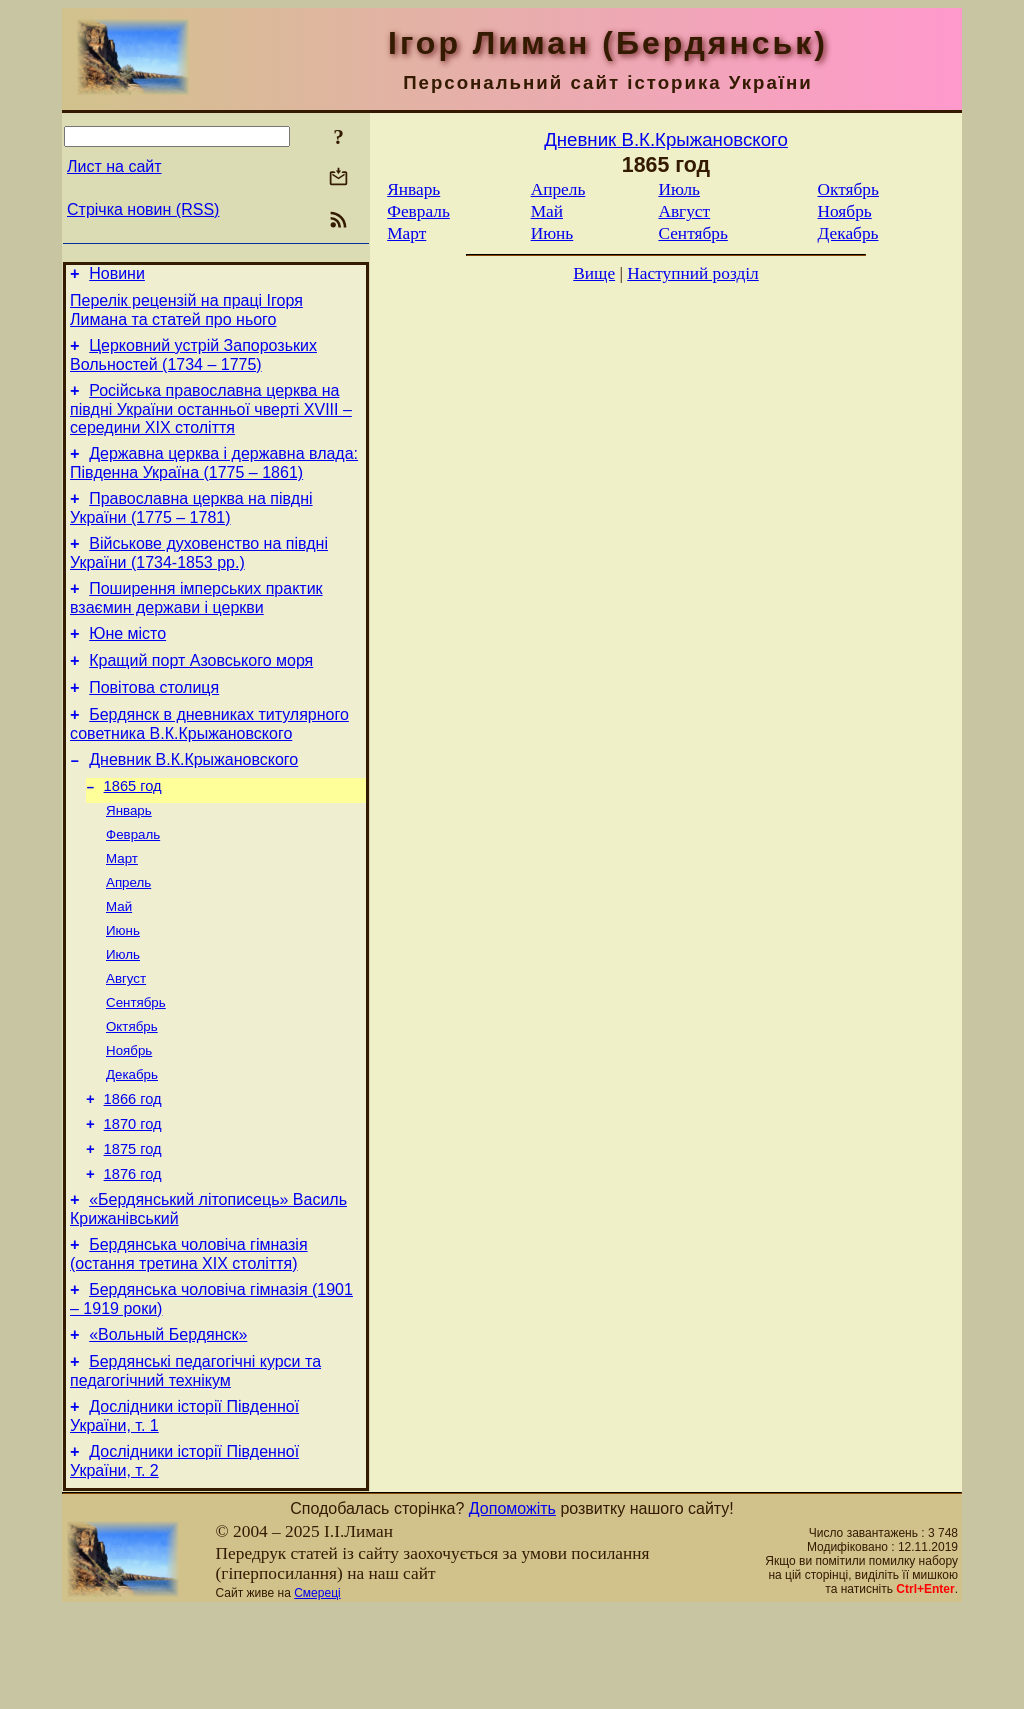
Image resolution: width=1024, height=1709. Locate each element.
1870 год (133, 1196)
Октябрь (132, 1088)
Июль (123, 1010)
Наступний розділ (692, 273)
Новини (117, 276)
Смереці (317, 1692)
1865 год (133, 828)
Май (119, 958)
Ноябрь (129, 1114)
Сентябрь (136, 1062)
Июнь (123, 984)
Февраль (133, 880)
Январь (129, 854)
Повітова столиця (154, 720)
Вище (594, 273)
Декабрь (132, 1140)
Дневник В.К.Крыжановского (193, 798)
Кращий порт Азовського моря (201, 690)
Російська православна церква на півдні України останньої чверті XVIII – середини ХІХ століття (211, 421)
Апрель (128, 932)
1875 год (133, 1224)
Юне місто (127, 660)
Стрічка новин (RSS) (143, 209)
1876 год (133, 1252)
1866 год (133, 1168)
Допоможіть (512, 1607)
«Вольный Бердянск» (168, 1424)
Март (122, 906)
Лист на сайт (114, 166)
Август (126, 1036)
